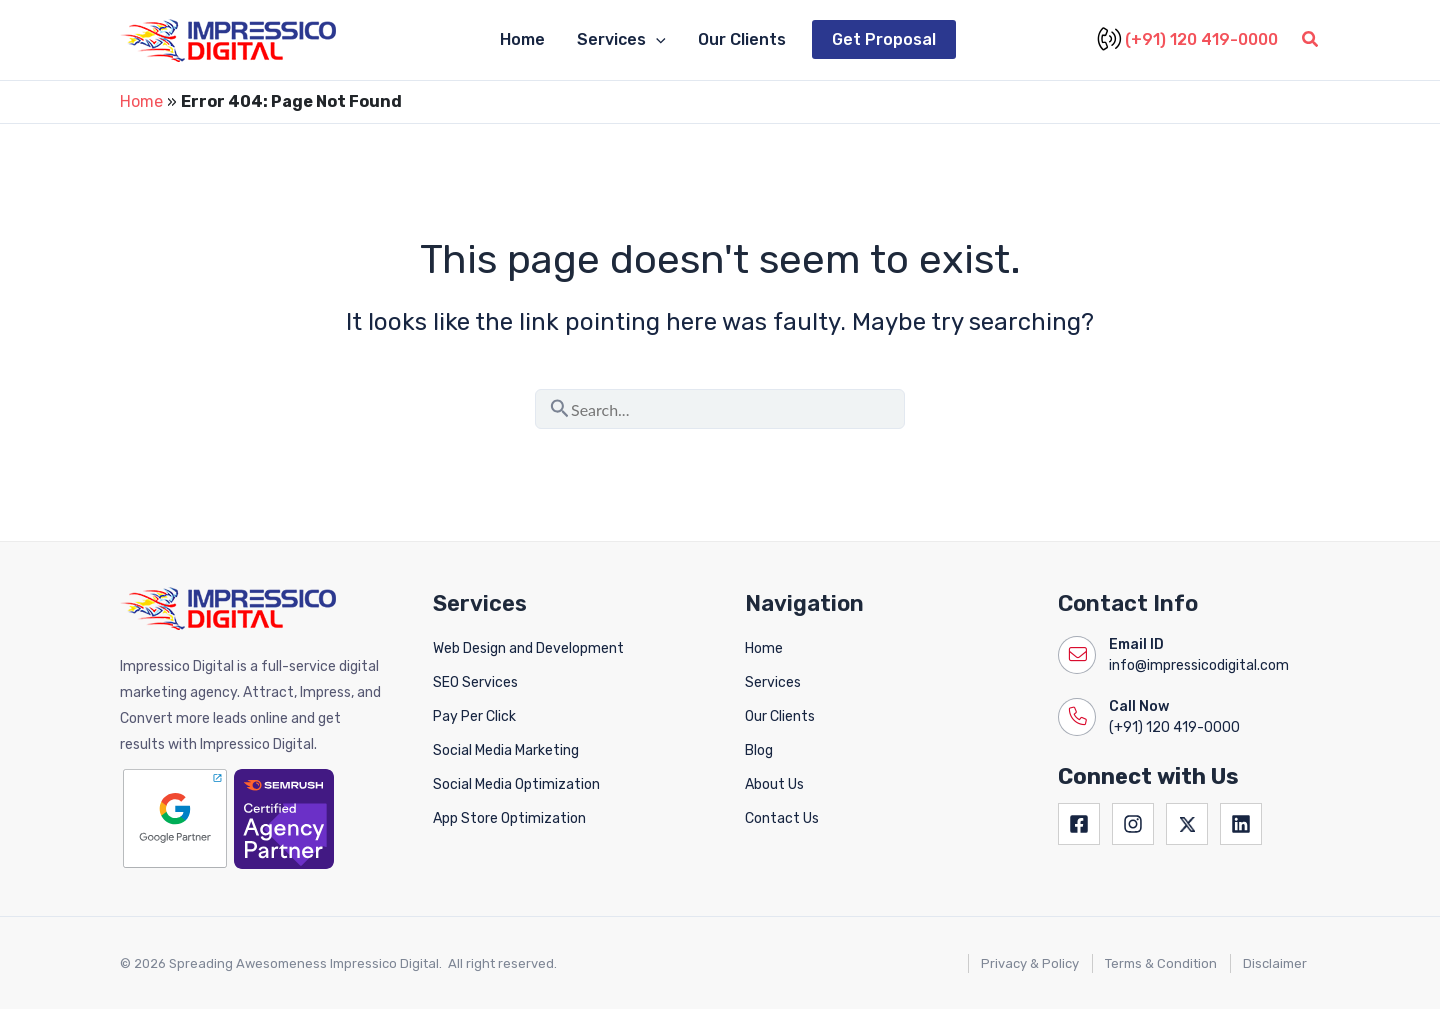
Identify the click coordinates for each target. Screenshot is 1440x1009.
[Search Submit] (560, 405)
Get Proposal (884, 39)
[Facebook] (1079, 824)
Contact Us (782, 818)
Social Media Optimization (516, 784)
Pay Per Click (474, 716)
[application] (656, 40)
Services (621, 40)
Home (522, 39)
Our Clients (742, 39)
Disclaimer (1275, 963)
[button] (1311, 42)
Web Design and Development (528, 648)
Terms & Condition (1161, 963)
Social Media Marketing (506, 750)
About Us (774, 784)
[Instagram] (1133, 824)
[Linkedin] (1241, 824)
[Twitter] (1187, 824)
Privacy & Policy (1030, 963)
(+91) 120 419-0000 (1190, 40)
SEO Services (475, 682)
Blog (759, 750)
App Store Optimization (509, 818)
